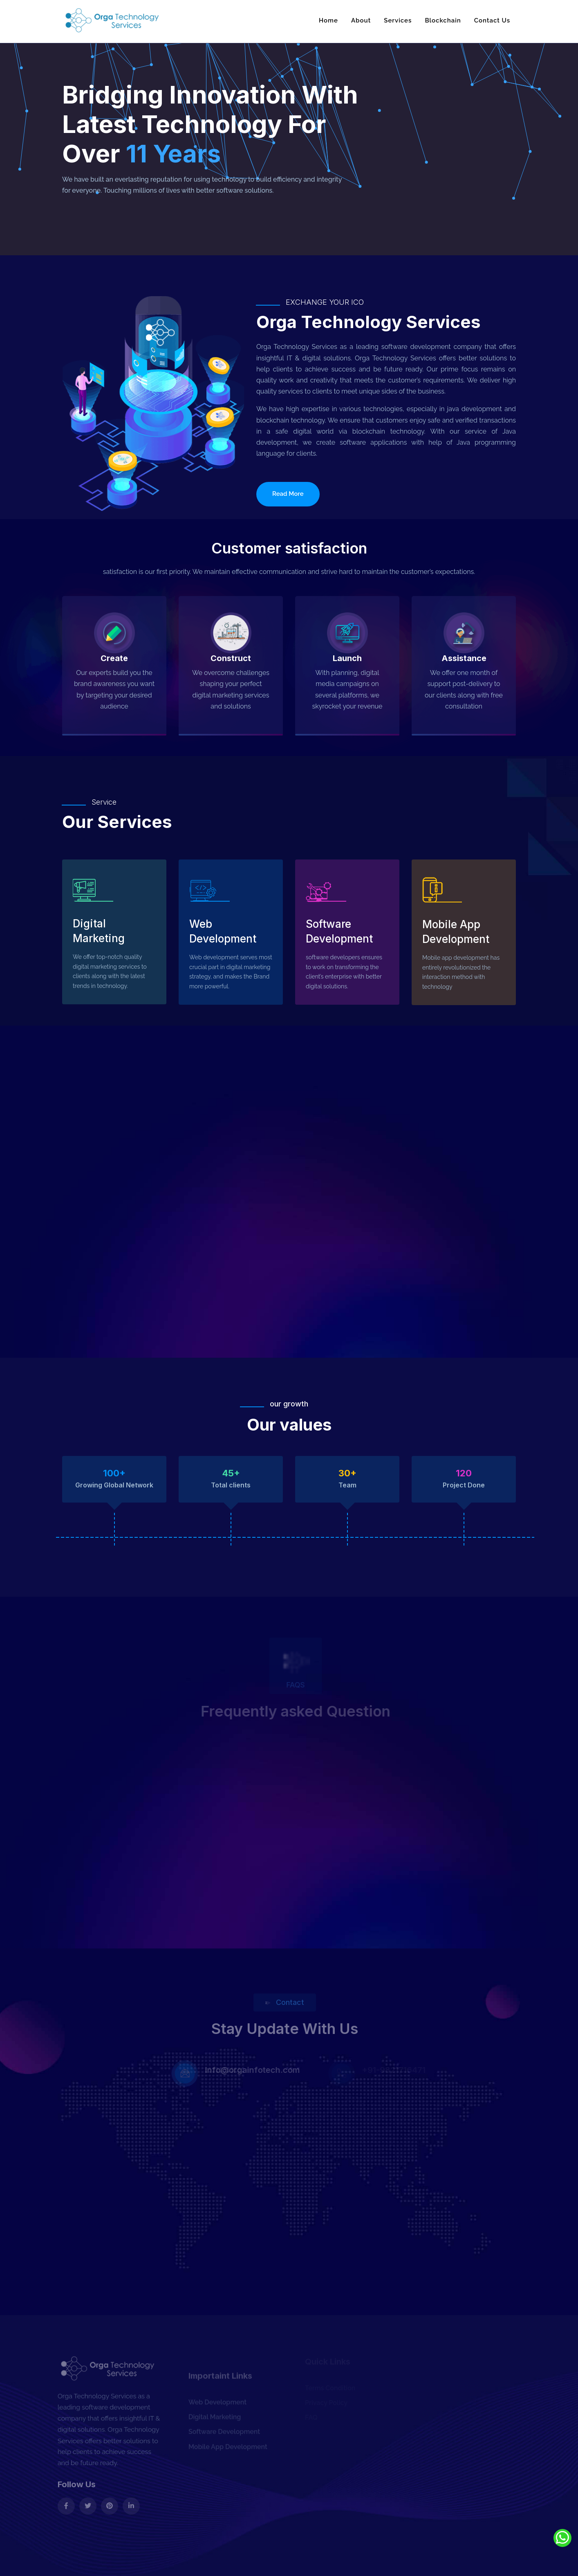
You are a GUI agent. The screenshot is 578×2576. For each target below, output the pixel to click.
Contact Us (492, 20)
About (361, 20)
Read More (288, 493)
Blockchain (443, 20)
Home (328, 20)
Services (398, 20)
